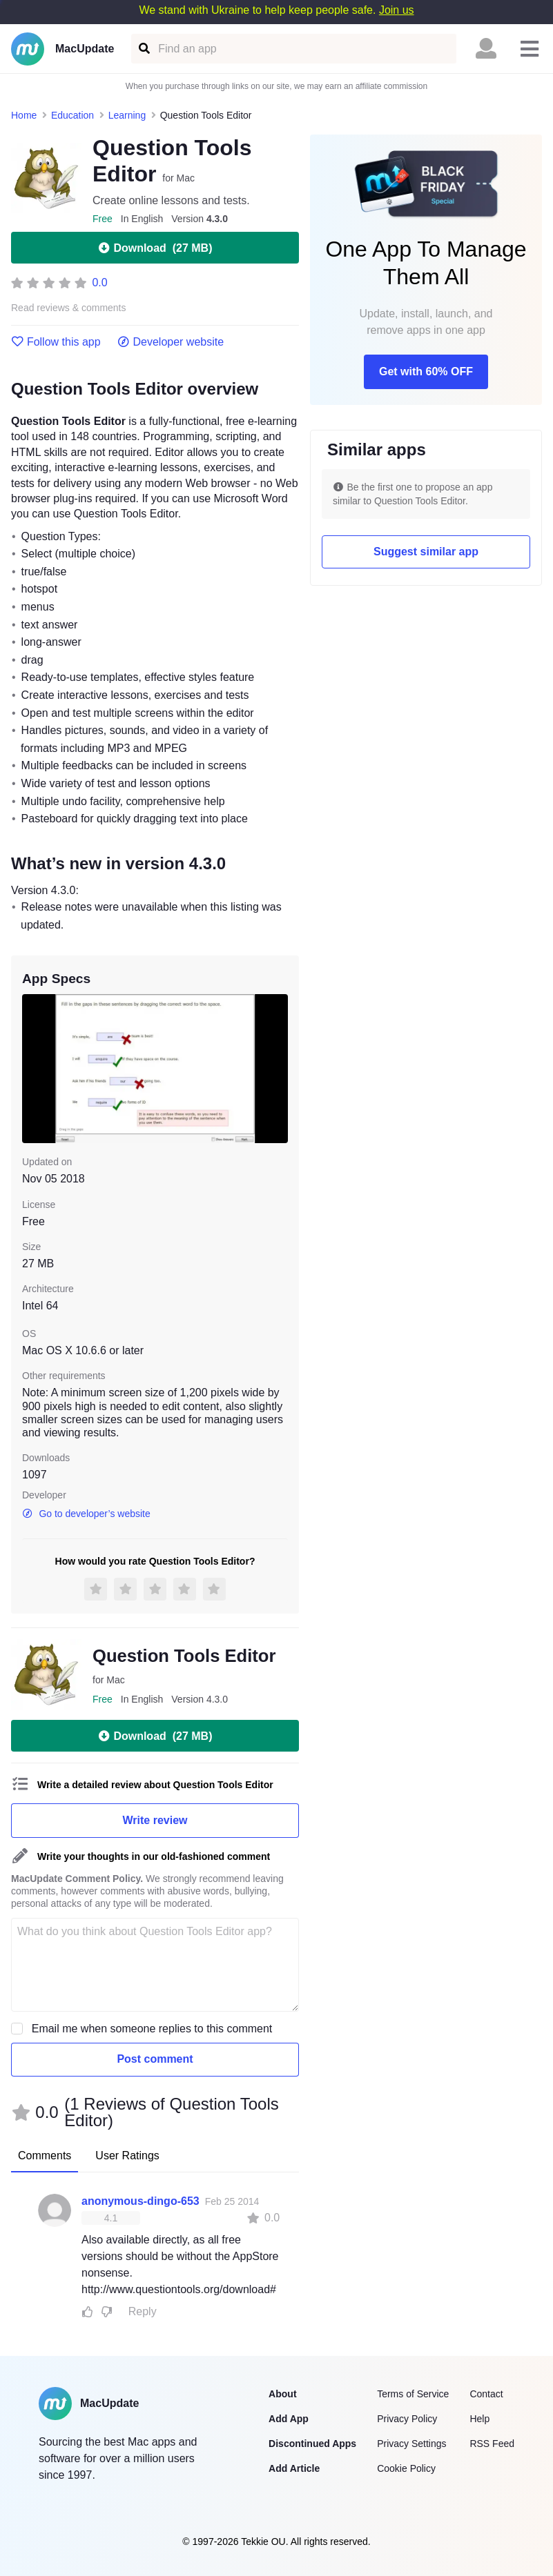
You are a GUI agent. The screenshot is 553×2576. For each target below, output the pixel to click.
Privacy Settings (411, 2443)
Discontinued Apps (312, 2443)
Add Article (294, 2468)
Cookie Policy (406, 2468)
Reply (142, 2311)
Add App (289, 2418)
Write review (155, 1820)
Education (72, 115)
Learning (127, 115)
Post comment (155, 2059)
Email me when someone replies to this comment (152, 2028)
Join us (396, 10)
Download (155, 247)
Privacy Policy (407, 2418)
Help (479, 2418)
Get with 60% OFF (426, 371)
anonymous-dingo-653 (140, 2201)
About (282, 2394)
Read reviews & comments (68, 308)
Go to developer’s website (86, 1513)
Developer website (170, 342)
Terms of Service (413, 2394)
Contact (486, 2394)
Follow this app (56, 342)
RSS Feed (491, 2443)
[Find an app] (143, 48)
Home (24, 115)
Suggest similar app (425, 551)
